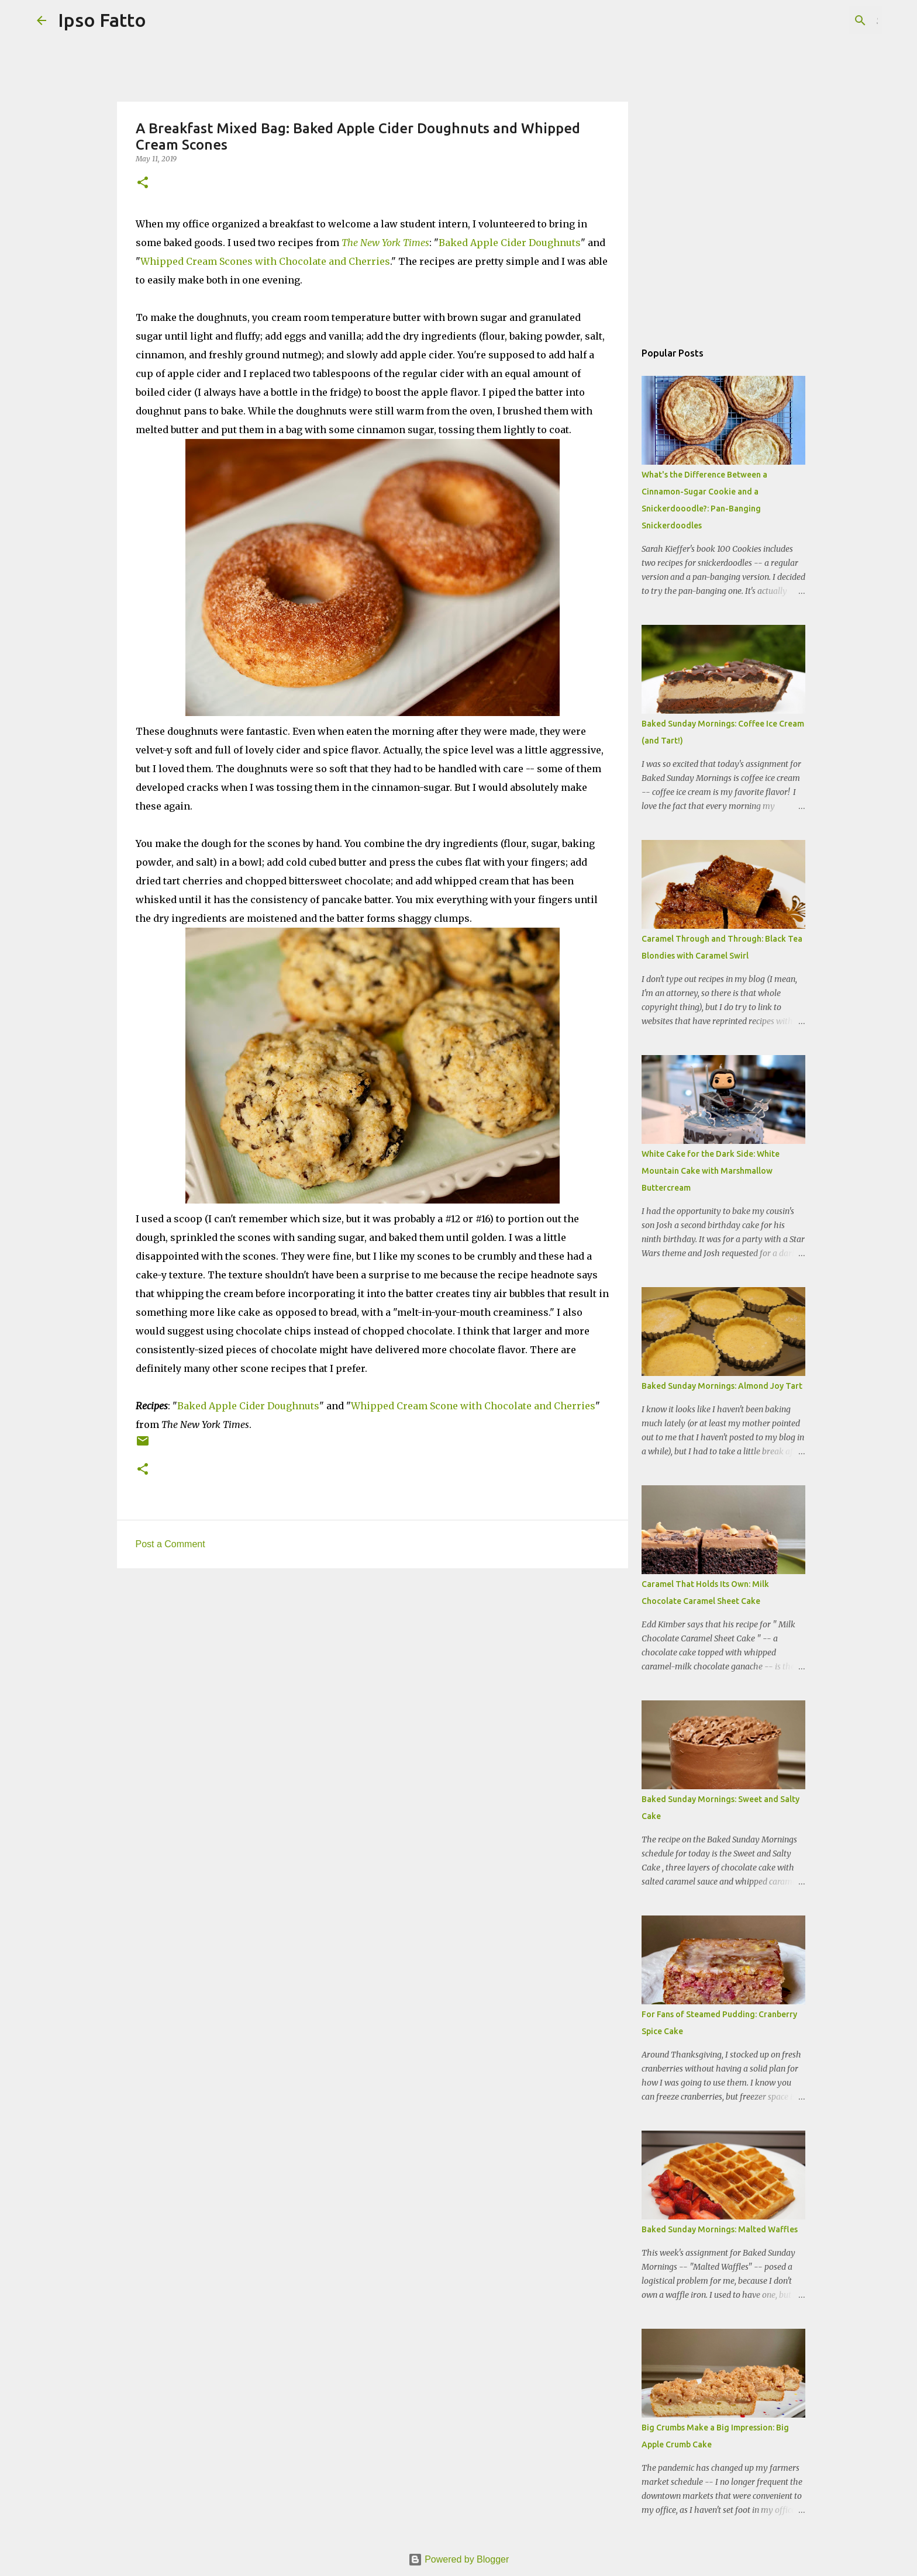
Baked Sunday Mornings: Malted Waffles (720, 2229)
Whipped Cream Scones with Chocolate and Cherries (265, 261)
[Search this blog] (821, 20)
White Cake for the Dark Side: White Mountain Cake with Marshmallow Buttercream (711, 1170)
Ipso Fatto (102, 19)
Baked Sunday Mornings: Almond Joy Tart (722, 1386)
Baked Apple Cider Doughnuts (510, 242)
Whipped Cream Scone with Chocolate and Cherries (473, 1406)
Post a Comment (170, 1544)
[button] (143, 183)
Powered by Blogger (458, 2559)
